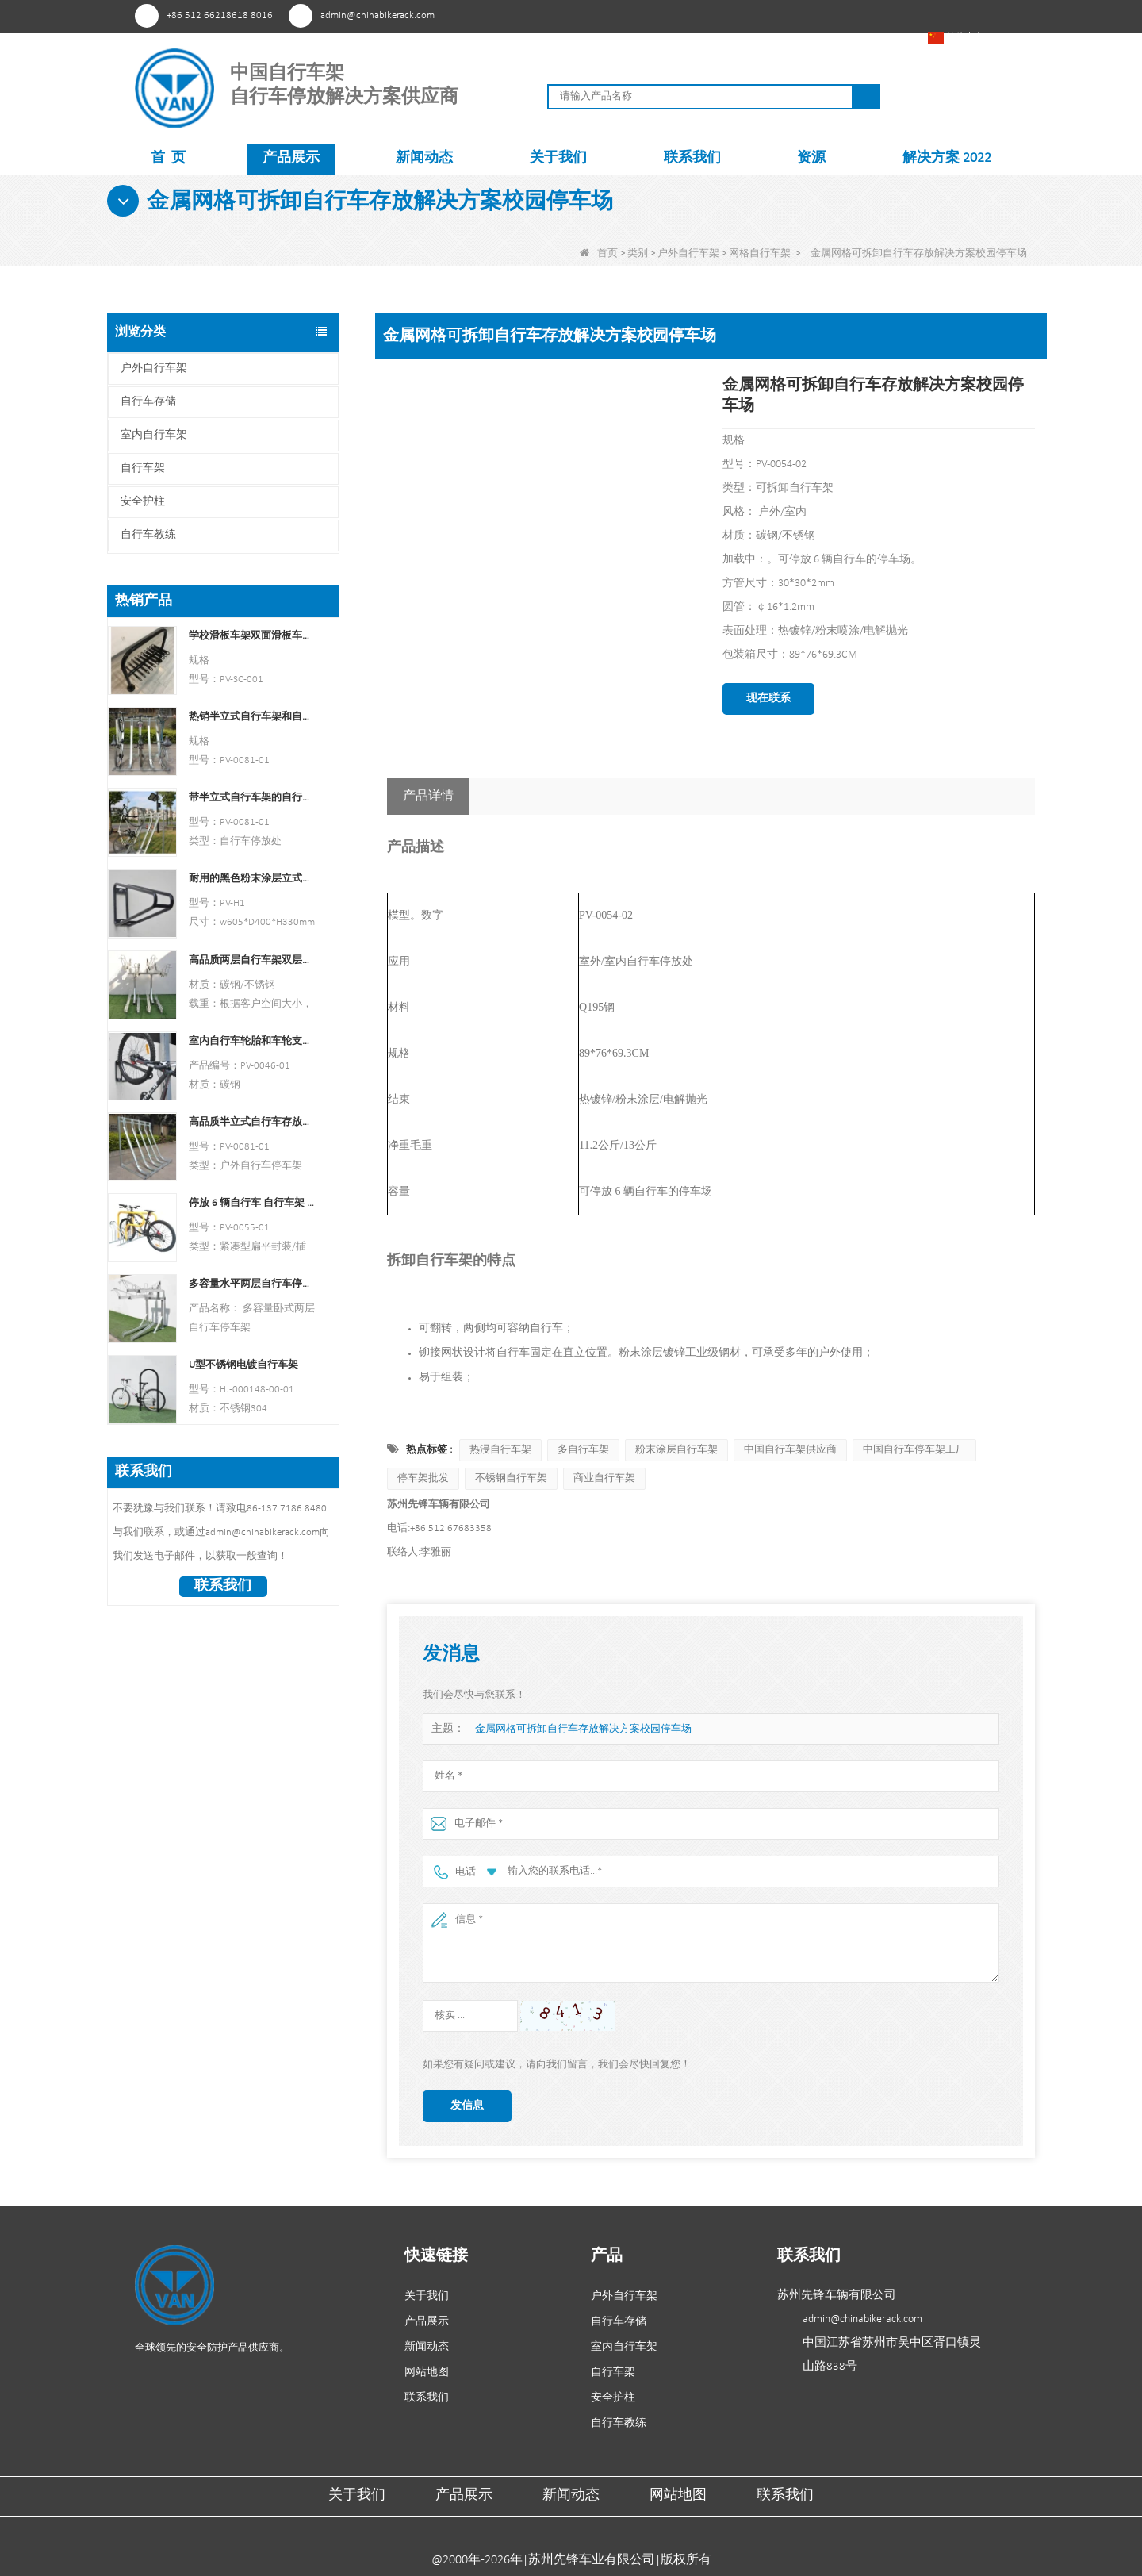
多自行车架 (583, 1450)
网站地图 (426, 2372)
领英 (836, 15)
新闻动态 (424, 158)
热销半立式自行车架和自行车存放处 (252, 717)
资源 (811, 158)
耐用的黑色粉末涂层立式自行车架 (252, 878)
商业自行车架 (604, 1478)
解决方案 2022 (946, 158)
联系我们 (692, 158)
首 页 (168, 158)
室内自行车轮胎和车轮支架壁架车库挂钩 (252, 1041)
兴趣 (748, 15)
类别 (637, 253)
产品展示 (291, 158)
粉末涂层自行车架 (676, 1450)
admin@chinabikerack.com (377, 15)
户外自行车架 (688, 253)
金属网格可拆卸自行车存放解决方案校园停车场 (583, 1729)
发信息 (467, 2106)
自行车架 (143, 468)
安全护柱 (143, 502)
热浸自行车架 (500, 1450)
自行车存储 (148, 402)
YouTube (807, 15)
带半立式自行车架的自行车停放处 (252, 798)
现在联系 (768, 698)
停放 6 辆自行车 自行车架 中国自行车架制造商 (252, 1203)
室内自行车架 (154, 435)
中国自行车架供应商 (790, 1450)
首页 (599, 253)
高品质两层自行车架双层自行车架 (252, 960)
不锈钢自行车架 (511, 1478)
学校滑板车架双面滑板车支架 (252, 636)
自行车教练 (148, 535)
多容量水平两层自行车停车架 (252, 1284)
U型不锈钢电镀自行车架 (243, 1365)
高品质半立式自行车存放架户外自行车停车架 (252, 1122)
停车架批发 (423, 1478)
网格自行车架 (760, 253)
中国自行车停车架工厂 (914, 1450)
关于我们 (558, 158)
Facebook (777, 15)
